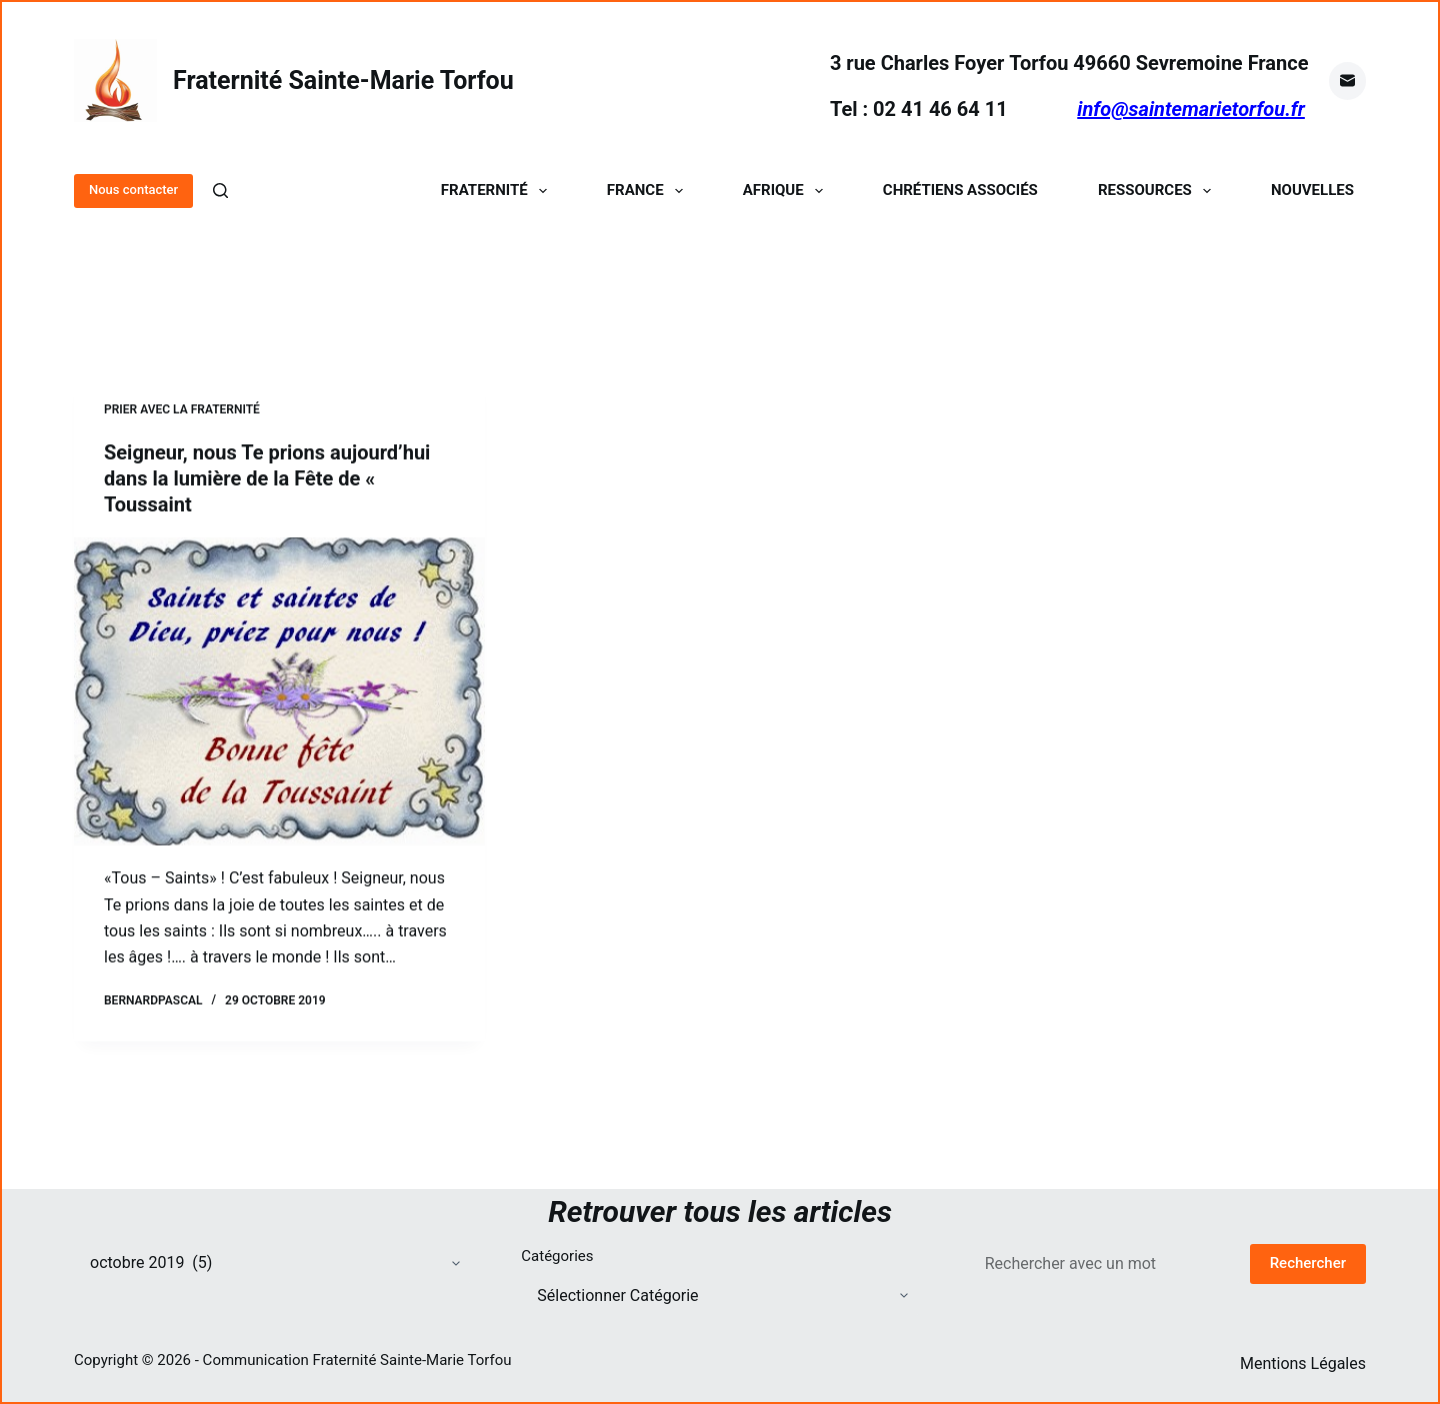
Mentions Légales (1303, 1363)
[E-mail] (1348, 81)
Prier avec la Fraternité (182, 410)
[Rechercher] (220, 190)
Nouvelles (1312, 190)
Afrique (787, 190)
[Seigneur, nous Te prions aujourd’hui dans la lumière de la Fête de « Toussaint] (279, 693)
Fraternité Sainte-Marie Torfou (343, 80)
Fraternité (498, 190)
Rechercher (1308, 1263)
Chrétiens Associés (960, 190)
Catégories (557, 1256)
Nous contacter (133, 189)
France (649, 190)
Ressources (1158, 190)
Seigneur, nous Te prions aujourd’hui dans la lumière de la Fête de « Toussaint (267, 480)
